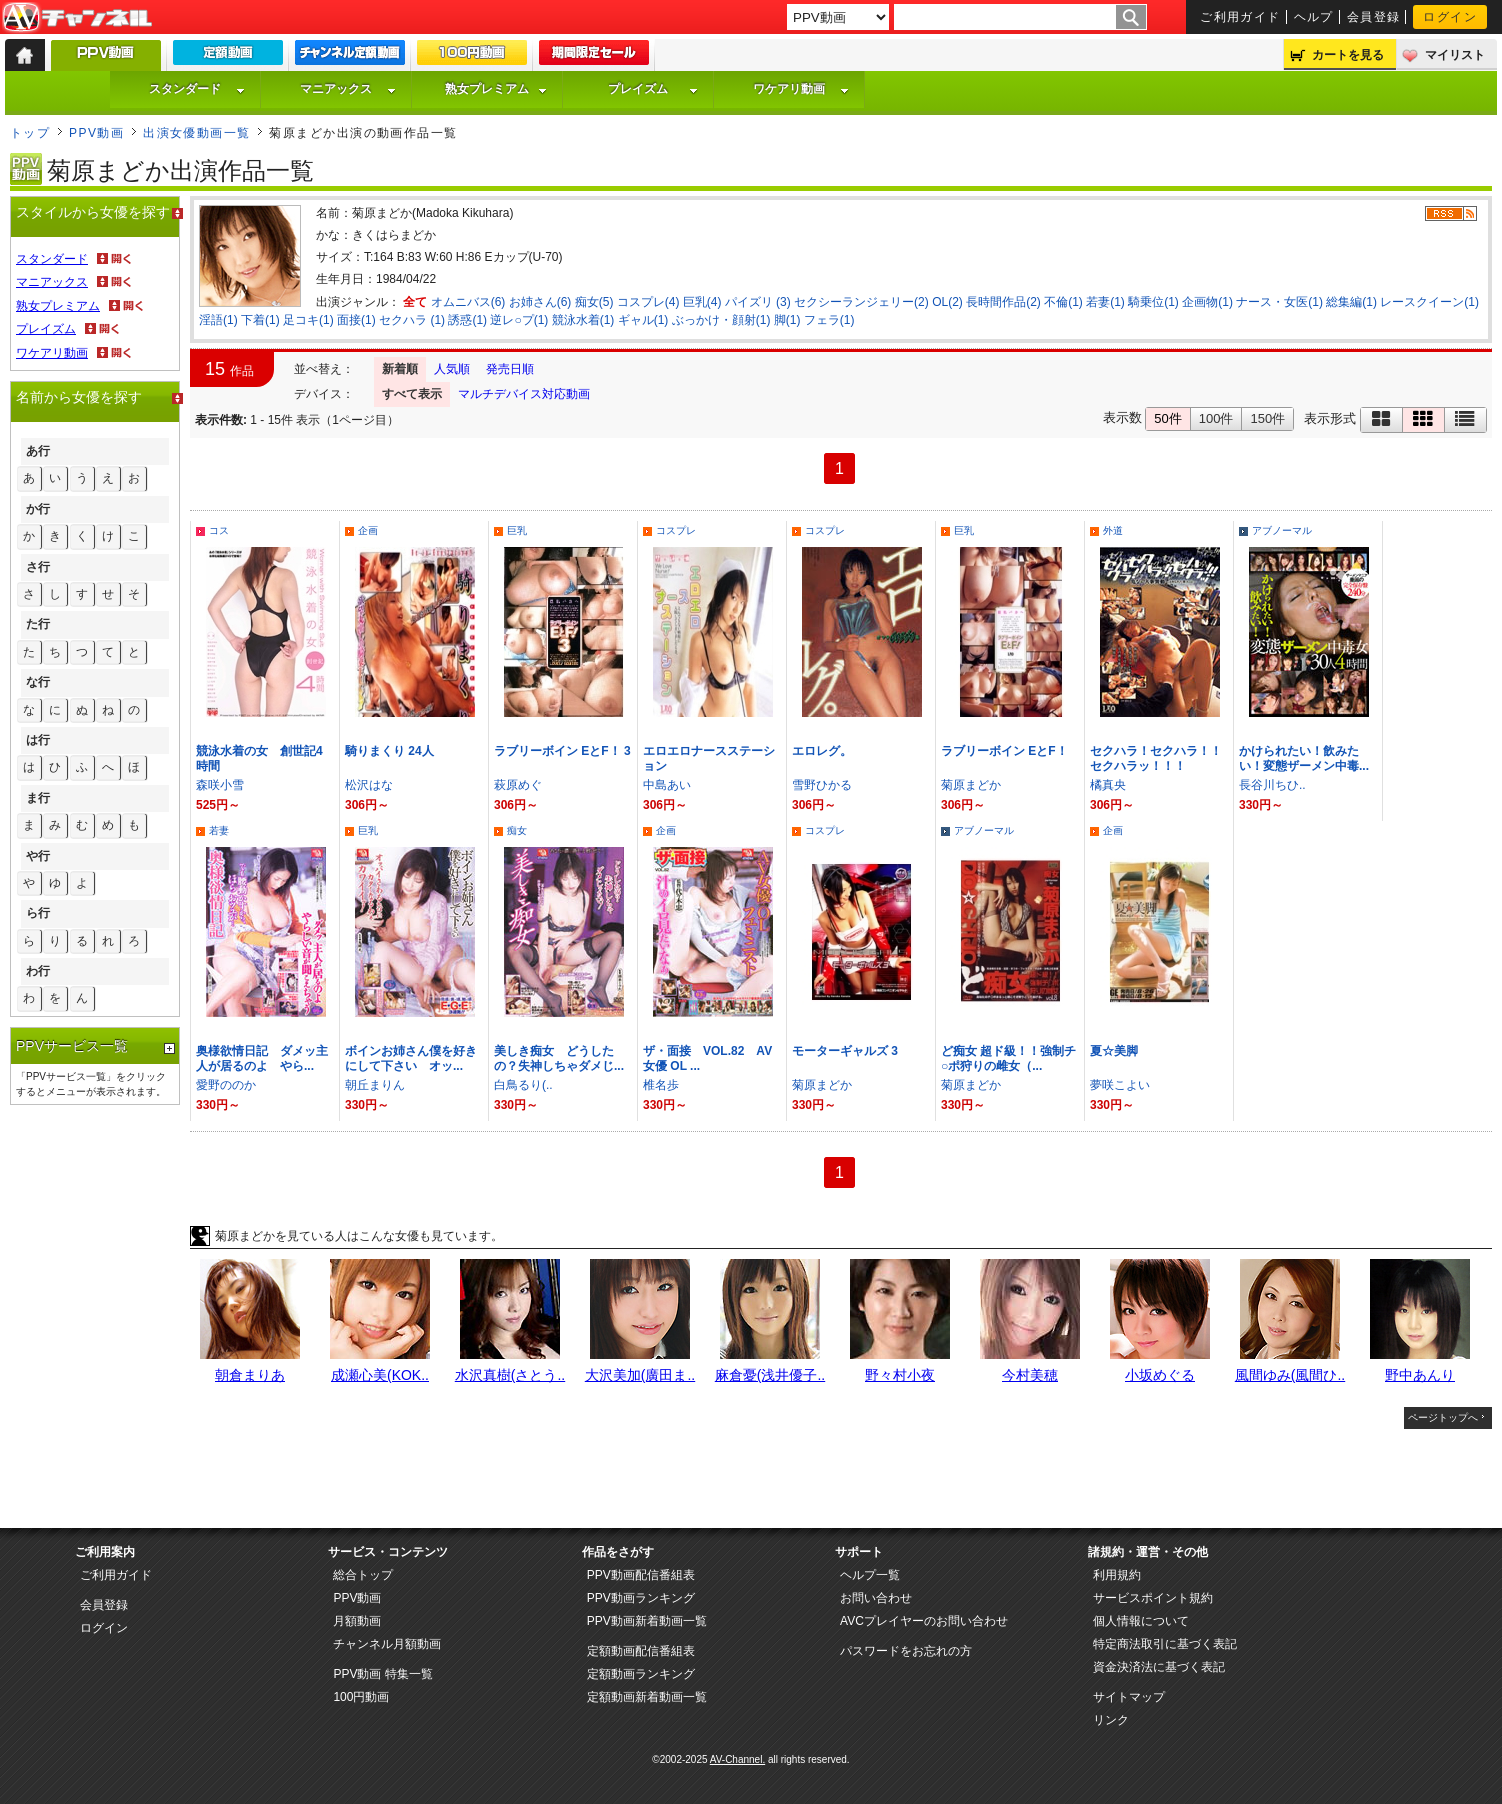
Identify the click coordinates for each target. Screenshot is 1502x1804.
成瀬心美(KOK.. (380, 1375)
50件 (1167, 418)
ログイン (1450, 17)
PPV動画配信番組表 (641, 1575)
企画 (368, 530)
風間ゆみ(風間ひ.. (1290, 1375)
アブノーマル (1282, 530)
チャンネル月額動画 (387, 1644)
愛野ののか (226, 1085)
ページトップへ (1443, 1417)
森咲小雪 (220, 785)
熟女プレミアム (496, 89)
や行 (38, 856)
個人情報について (1141, 1621)
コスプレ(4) (648, 302)
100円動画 (361, 1697)
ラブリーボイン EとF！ (1004, 751)
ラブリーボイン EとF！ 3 (562, 751)
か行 (38, 509)
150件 (1267, 418)
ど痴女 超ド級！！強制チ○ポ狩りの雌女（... (1008, 1058)
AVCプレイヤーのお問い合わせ (924, 1621)
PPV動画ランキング (641, 1598)
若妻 (219, 830)
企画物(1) (1207, 302)
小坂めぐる (1160, 1375)
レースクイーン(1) (1429, 302)
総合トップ (363, 1575)
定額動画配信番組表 (641, 1651)
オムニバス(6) (468, 302)
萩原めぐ (518, 785)
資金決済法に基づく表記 (1159, 1667)
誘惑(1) (467, 320)
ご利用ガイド (1240, 17)
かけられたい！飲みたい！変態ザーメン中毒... (1304, 758)
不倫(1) (1063, 302)
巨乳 (517, 530)
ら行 (38, 913)
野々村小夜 (900, 1375)
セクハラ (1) (412, 320)
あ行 (38, 451)
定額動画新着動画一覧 (647, 1697)
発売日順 (510, 369)
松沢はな (369, 785)
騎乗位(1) (1153, 302)
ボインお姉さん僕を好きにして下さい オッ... (411, 1058)
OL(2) (947, 302)
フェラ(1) (829, 320)
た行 (38, 624)
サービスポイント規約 (1153, 1598)
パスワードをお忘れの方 (906, 1651)
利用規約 (1117, 1575)
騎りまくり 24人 (389, 751)
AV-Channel (77, 18)
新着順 (400, 369)
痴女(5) (594, 302)
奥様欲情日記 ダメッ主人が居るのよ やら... (262, 1058)
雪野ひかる (822, 785)
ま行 (38, 798)
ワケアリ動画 (801, 89)
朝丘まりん (375, 1085)
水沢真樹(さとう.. (510, 1375)
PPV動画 (96, 133)
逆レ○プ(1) (519, 320)
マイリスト (1455, 55)
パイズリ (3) (758, 302)
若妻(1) (1105, 302)
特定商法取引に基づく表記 (1165, 1644)
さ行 (38, 567)
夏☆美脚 (1114, 1051)
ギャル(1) (643, 320)
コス (219, 530)
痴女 (517, 830)
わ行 (38, 971)
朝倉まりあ (250, 1375)
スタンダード (197, 89)
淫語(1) (218, 320)
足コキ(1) (308, 320)
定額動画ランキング (641, 1674)
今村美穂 (1030, 1375)
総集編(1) (1351, 302)
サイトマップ (1129, 1697)
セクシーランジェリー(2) (861, 302)
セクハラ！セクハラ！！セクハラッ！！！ (1156, 758)
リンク (1111, 1720)
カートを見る (1348, 55)
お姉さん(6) (540, 302)
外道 (1113, 530)
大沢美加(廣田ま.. (640, 1375)
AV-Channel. (737, 1759)
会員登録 (1374, 17)
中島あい (667, 785)
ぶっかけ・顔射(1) (721, 320)
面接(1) (356, 320)
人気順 (452, 369)
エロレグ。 (822, 751)
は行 (38, 740)
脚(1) (787, 320)
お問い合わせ (876, 1598)
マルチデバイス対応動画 (524, 394)
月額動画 (357, 1621)
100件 (1216, 418)
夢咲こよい (1120, 1085)
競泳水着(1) (583, 320)
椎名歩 (661, 1085)
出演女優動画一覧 (197, 133)
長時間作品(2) (1003, 302)
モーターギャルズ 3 (845, 1051)
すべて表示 (412, 394)
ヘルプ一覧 (870, 1575)
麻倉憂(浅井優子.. (770, 1375)
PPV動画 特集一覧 (382, 1674)
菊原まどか (971, 785)
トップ (30, 133)
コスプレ (676, 530)
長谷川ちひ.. (1272, 785)
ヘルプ (1314, 17)
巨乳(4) (702, 302)
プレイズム (653, 89)
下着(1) (260, 320)
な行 (38, 682)
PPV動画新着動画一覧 (647, 1621)
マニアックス (348, 89)
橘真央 (1108, 785)
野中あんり (1420, 1375)
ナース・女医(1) (1279, 302)
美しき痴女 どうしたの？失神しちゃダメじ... (559, 1058)
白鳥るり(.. (523, 1085)
